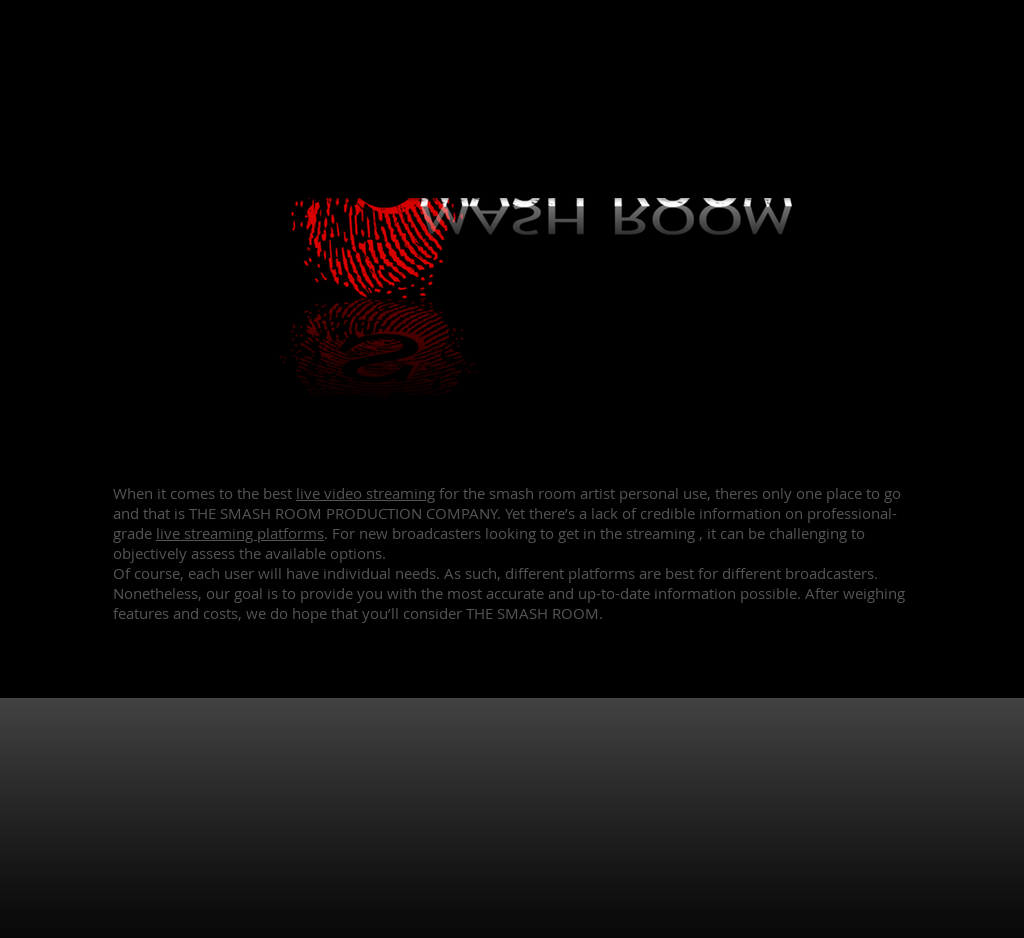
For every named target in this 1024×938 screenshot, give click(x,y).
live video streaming (365, 493)
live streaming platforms (240, 533)
